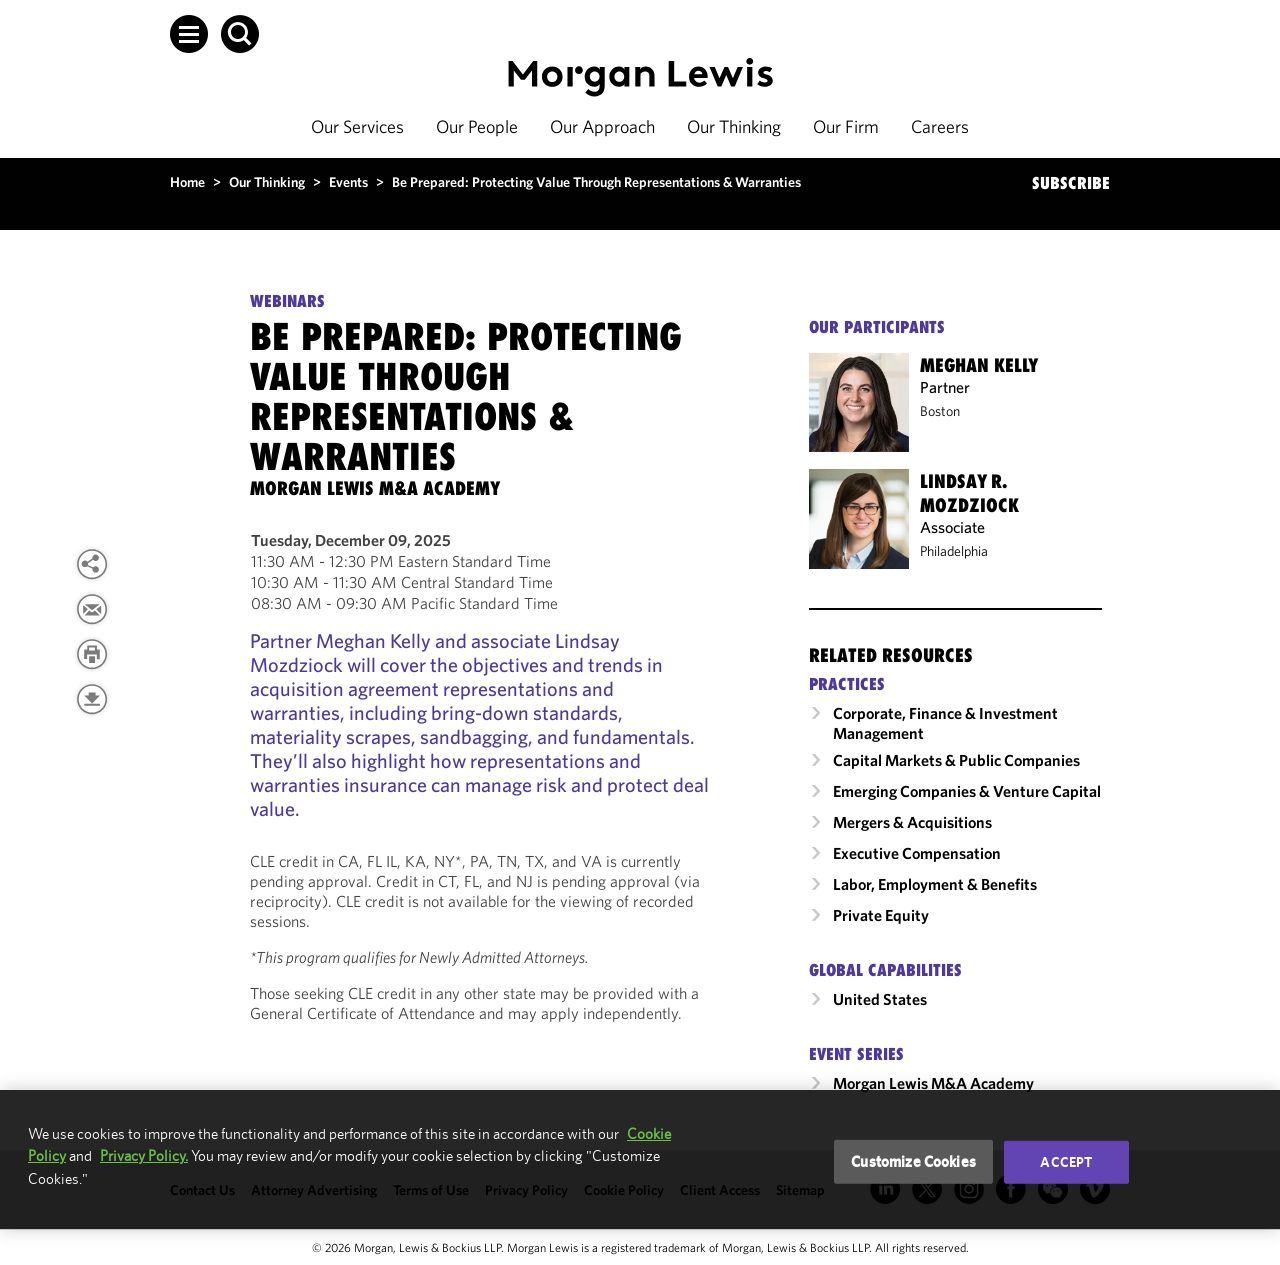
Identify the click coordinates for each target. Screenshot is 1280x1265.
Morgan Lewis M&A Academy (933, 1083)
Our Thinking (734, 126)
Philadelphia (954, 551)
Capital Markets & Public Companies (956, 760)
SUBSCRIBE (1071, 183)
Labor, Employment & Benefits (935, 884)
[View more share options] (92, 564)
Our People (477, 126)
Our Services (357, 126)
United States (880, 999)
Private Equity (881, 915)
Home (187, 182)
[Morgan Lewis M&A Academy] (375, 488)
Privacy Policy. (144, 1155)
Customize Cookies (913, 1161)
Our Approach (602, 126)
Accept (1066, 1162)
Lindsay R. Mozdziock (969, 493)
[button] (189, 34)
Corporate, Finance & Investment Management (945, 723)
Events (348, 182)
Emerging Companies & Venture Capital (967, 791)
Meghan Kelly (979, 365)
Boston (940, 411)
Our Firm (846, 126)
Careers (940, 126)
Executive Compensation (917, 853)
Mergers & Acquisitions (912, 822)
